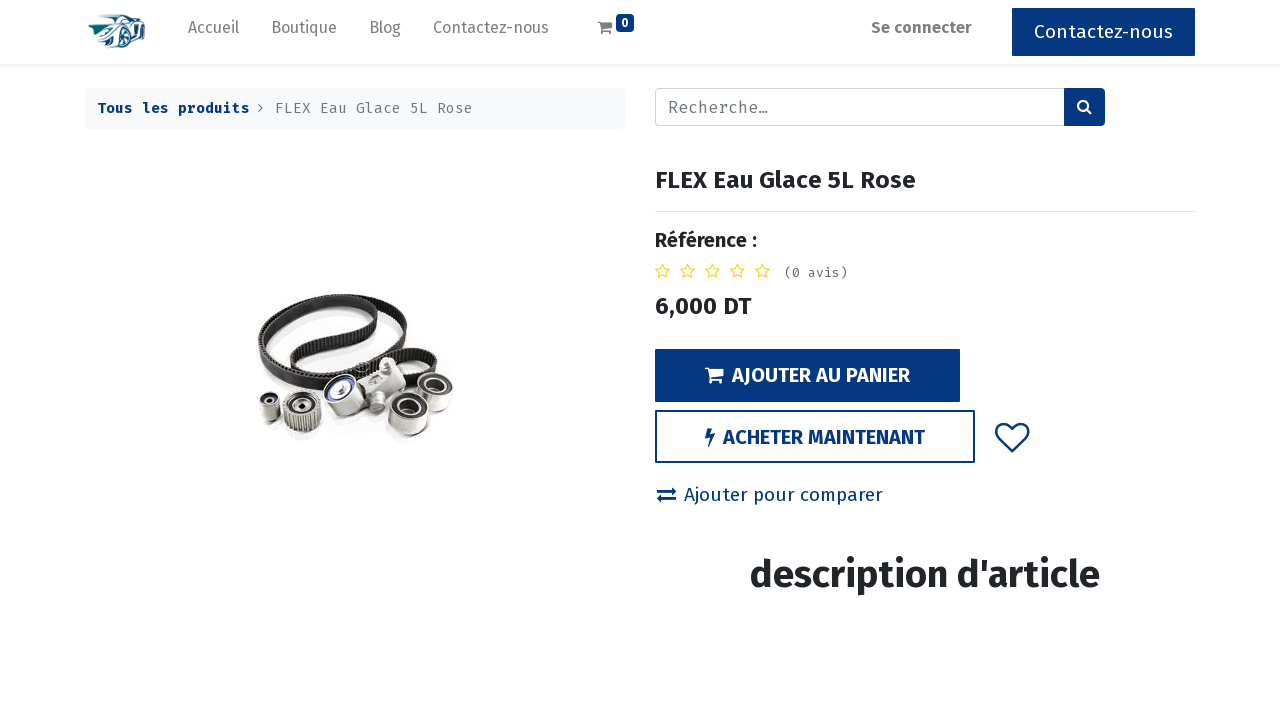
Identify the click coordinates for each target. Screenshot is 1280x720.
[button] (1012, 436)
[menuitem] (213, 32)
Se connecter (921, 27)
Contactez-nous (1103, 31)
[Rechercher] (1084, 107)
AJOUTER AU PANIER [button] (807, 375)
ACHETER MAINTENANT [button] (815, 437)
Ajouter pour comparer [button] (770, 494)
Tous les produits (173, 108)
